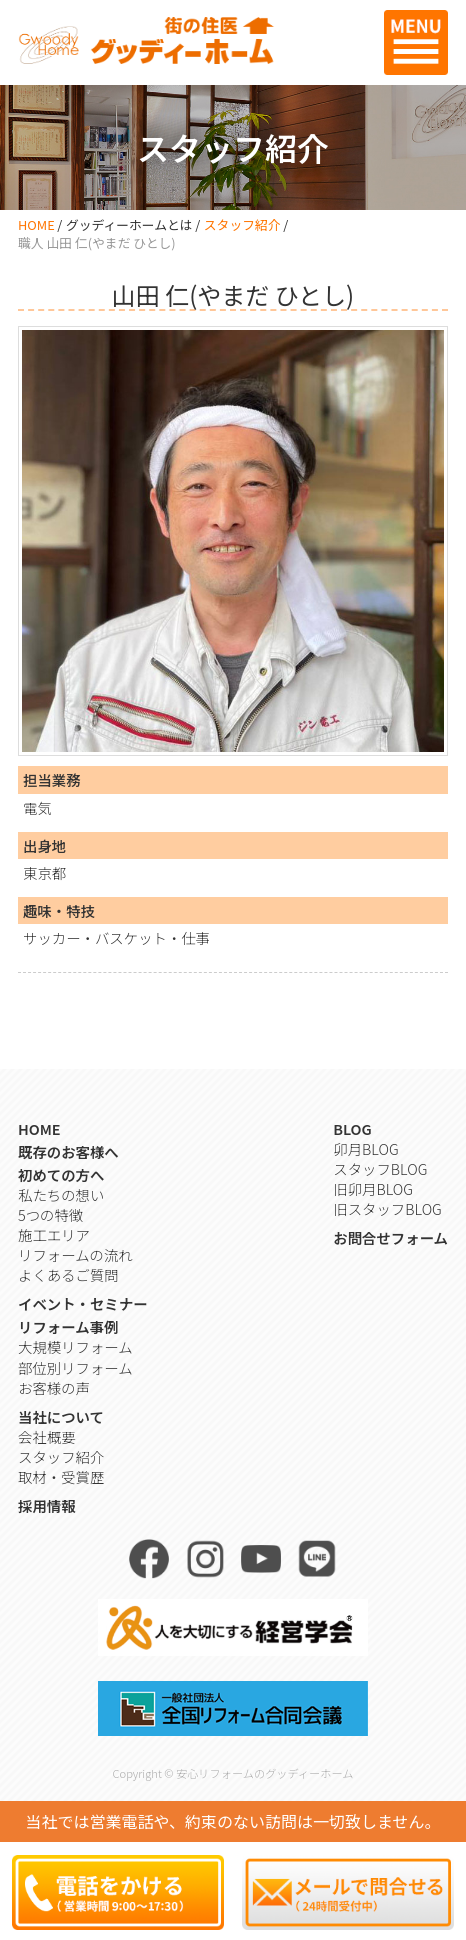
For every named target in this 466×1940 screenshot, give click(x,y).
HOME (36, 224)
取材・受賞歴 (61, 1476)
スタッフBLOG (380, 1168)
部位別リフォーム (75, 1367)
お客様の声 (54, 1387)
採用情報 (47, 1505)
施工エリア (54, 1234)
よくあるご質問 (68, 1274)
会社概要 (47, 1436)
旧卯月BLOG (373, 1188)
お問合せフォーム (390, 1237)
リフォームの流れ (75, 1254)
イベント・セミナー (83, 1303)
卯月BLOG (365, 1148)
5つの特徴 (50, 1214)
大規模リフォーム (75, 1346)
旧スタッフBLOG (387, 1208)
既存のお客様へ (68, 1151)
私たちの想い (61, 1194)
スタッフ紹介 (242, 224)
